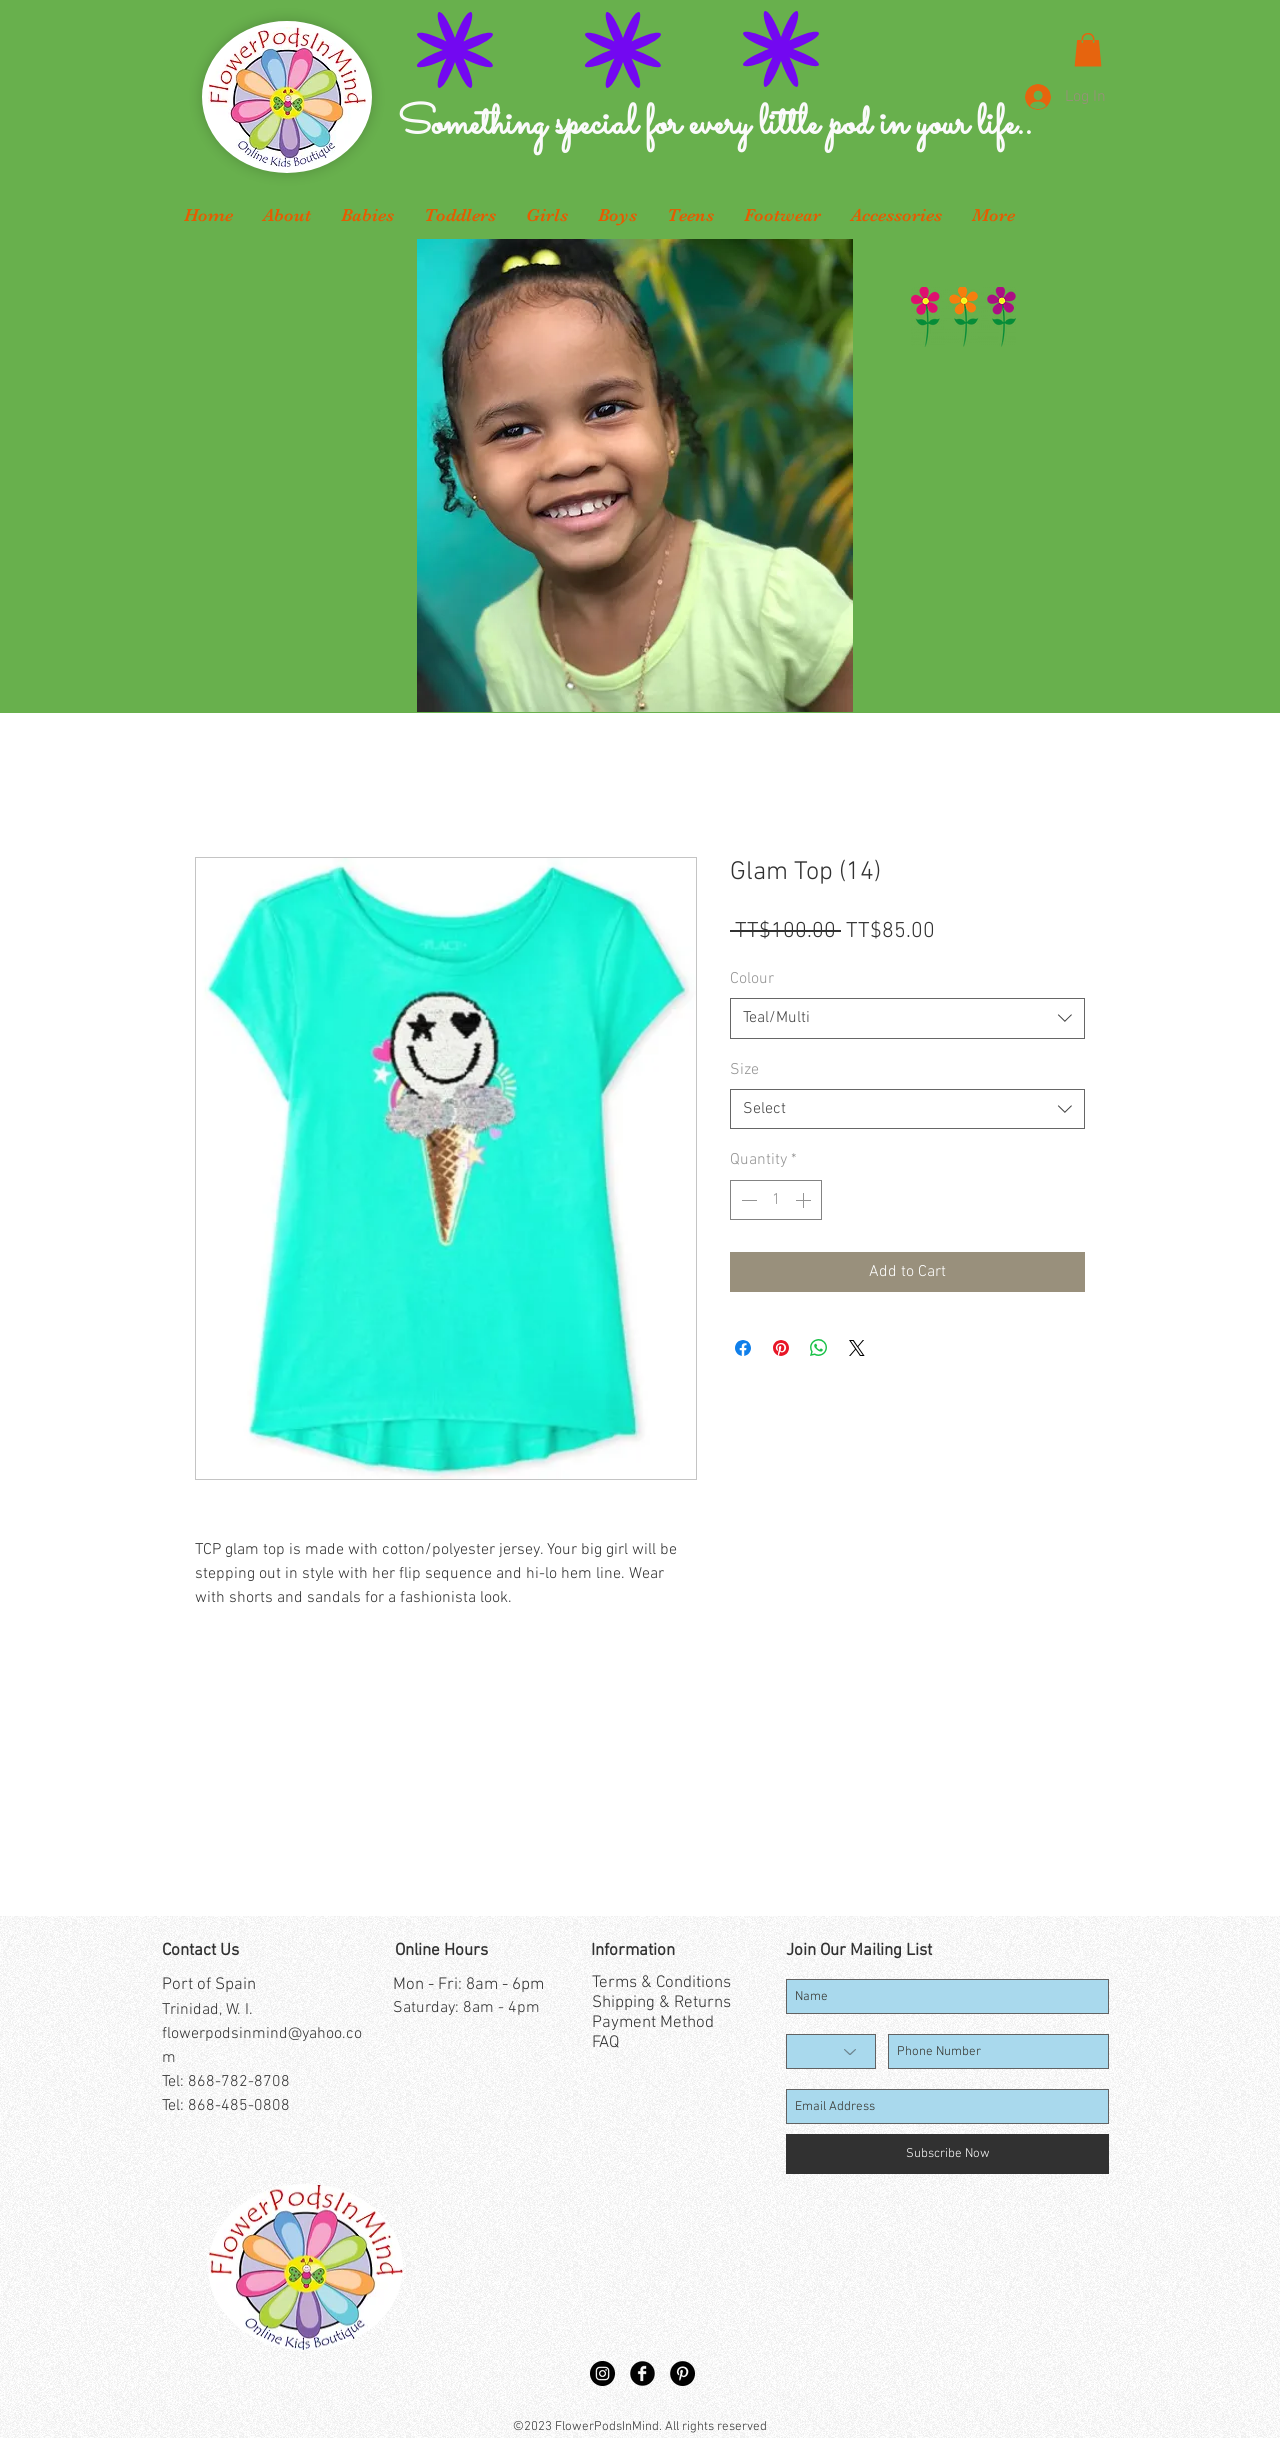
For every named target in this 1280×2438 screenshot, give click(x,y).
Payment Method (653, 2023)
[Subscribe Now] (947, 2154)
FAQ (605, 2043)
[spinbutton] (776, 1200)
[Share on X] (857, 1348)
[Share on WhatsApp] (819, 1348)
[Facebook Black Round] (642, 2373)
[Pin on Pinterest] (781, 1348)
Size (744, 1070)
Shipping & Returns (661, 2003)
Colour (752, 979)
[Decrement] (747, 1200)
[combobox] (907, 1018)
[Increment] (805, 1200)
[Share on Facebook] (743, 1348)
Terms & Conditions (661, 1983)
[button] (1088, 49)
